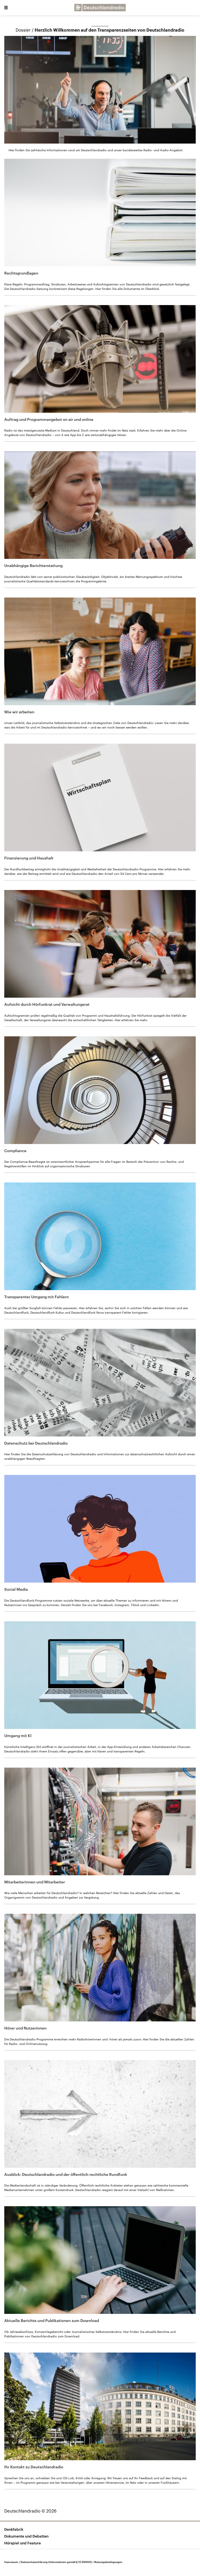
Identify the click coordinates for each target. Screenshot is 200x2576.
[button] (6, 7)
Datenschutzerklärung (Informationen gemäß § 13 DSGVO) (57, 2561)
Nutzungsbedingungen (108, 2561)
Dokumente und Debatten (26, 2536)
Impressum (12, 2561)
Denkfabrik (13, 2529)
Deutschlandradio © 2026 (30, 2510)
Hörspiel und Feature (22, 2543)
